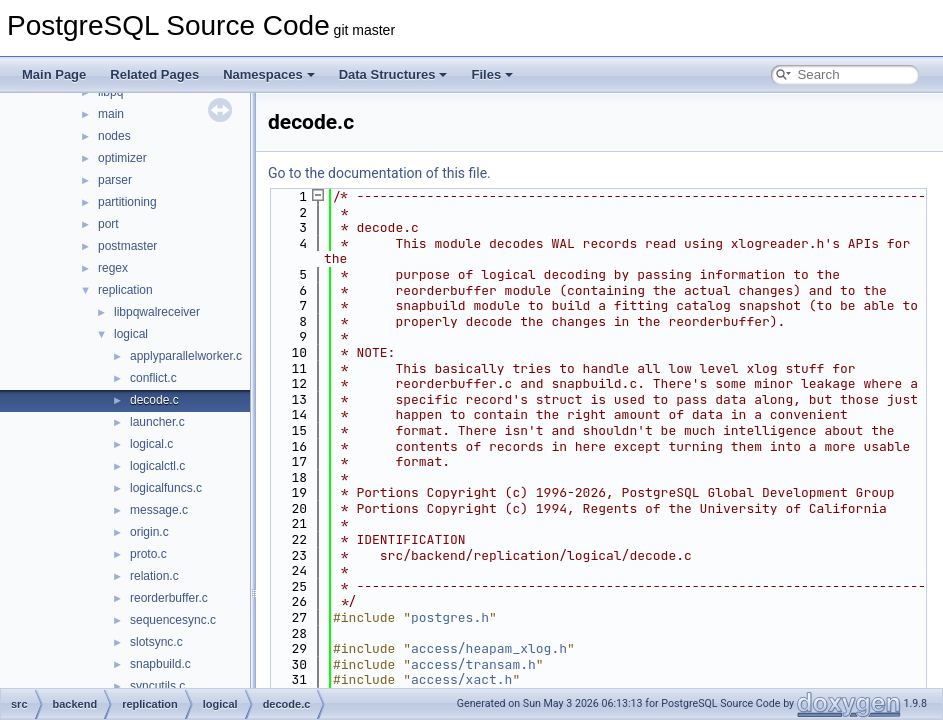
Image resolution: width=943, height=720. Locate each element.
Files (492, 74)
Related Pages (154, 74)
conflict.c (153, 378)
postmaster (127, 246)
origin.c (149, 532)
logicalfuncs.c (166, 488)
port (108, 224)
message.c (159, 510)
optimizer (122, 158)
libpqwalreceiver (157, 312)
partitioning (127, 202)
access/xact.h (461, 679)
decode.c (154, 400)
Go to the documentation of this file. (379, 173)
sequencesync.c (173, 620)
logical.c (151, 444)
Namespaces (269, 74)
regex (113, 268)
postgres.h (450, 617)
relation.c (154, 576)
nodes (114, 136)
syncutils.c (157, 686)
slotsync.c (156, 642)
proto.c (148, 554)
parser (115, 180)
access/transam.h (473, 664)
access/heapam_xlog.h (489, 648)
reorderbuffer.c (169, 598)
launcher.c (157, 422)
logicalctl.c (157, 466)
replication (125, 290)
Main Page (54, 74)
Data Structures (393, 74)
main (111, 114)
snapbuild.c (160, 664)
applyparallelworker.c (186, 356)
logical (131, 334)
